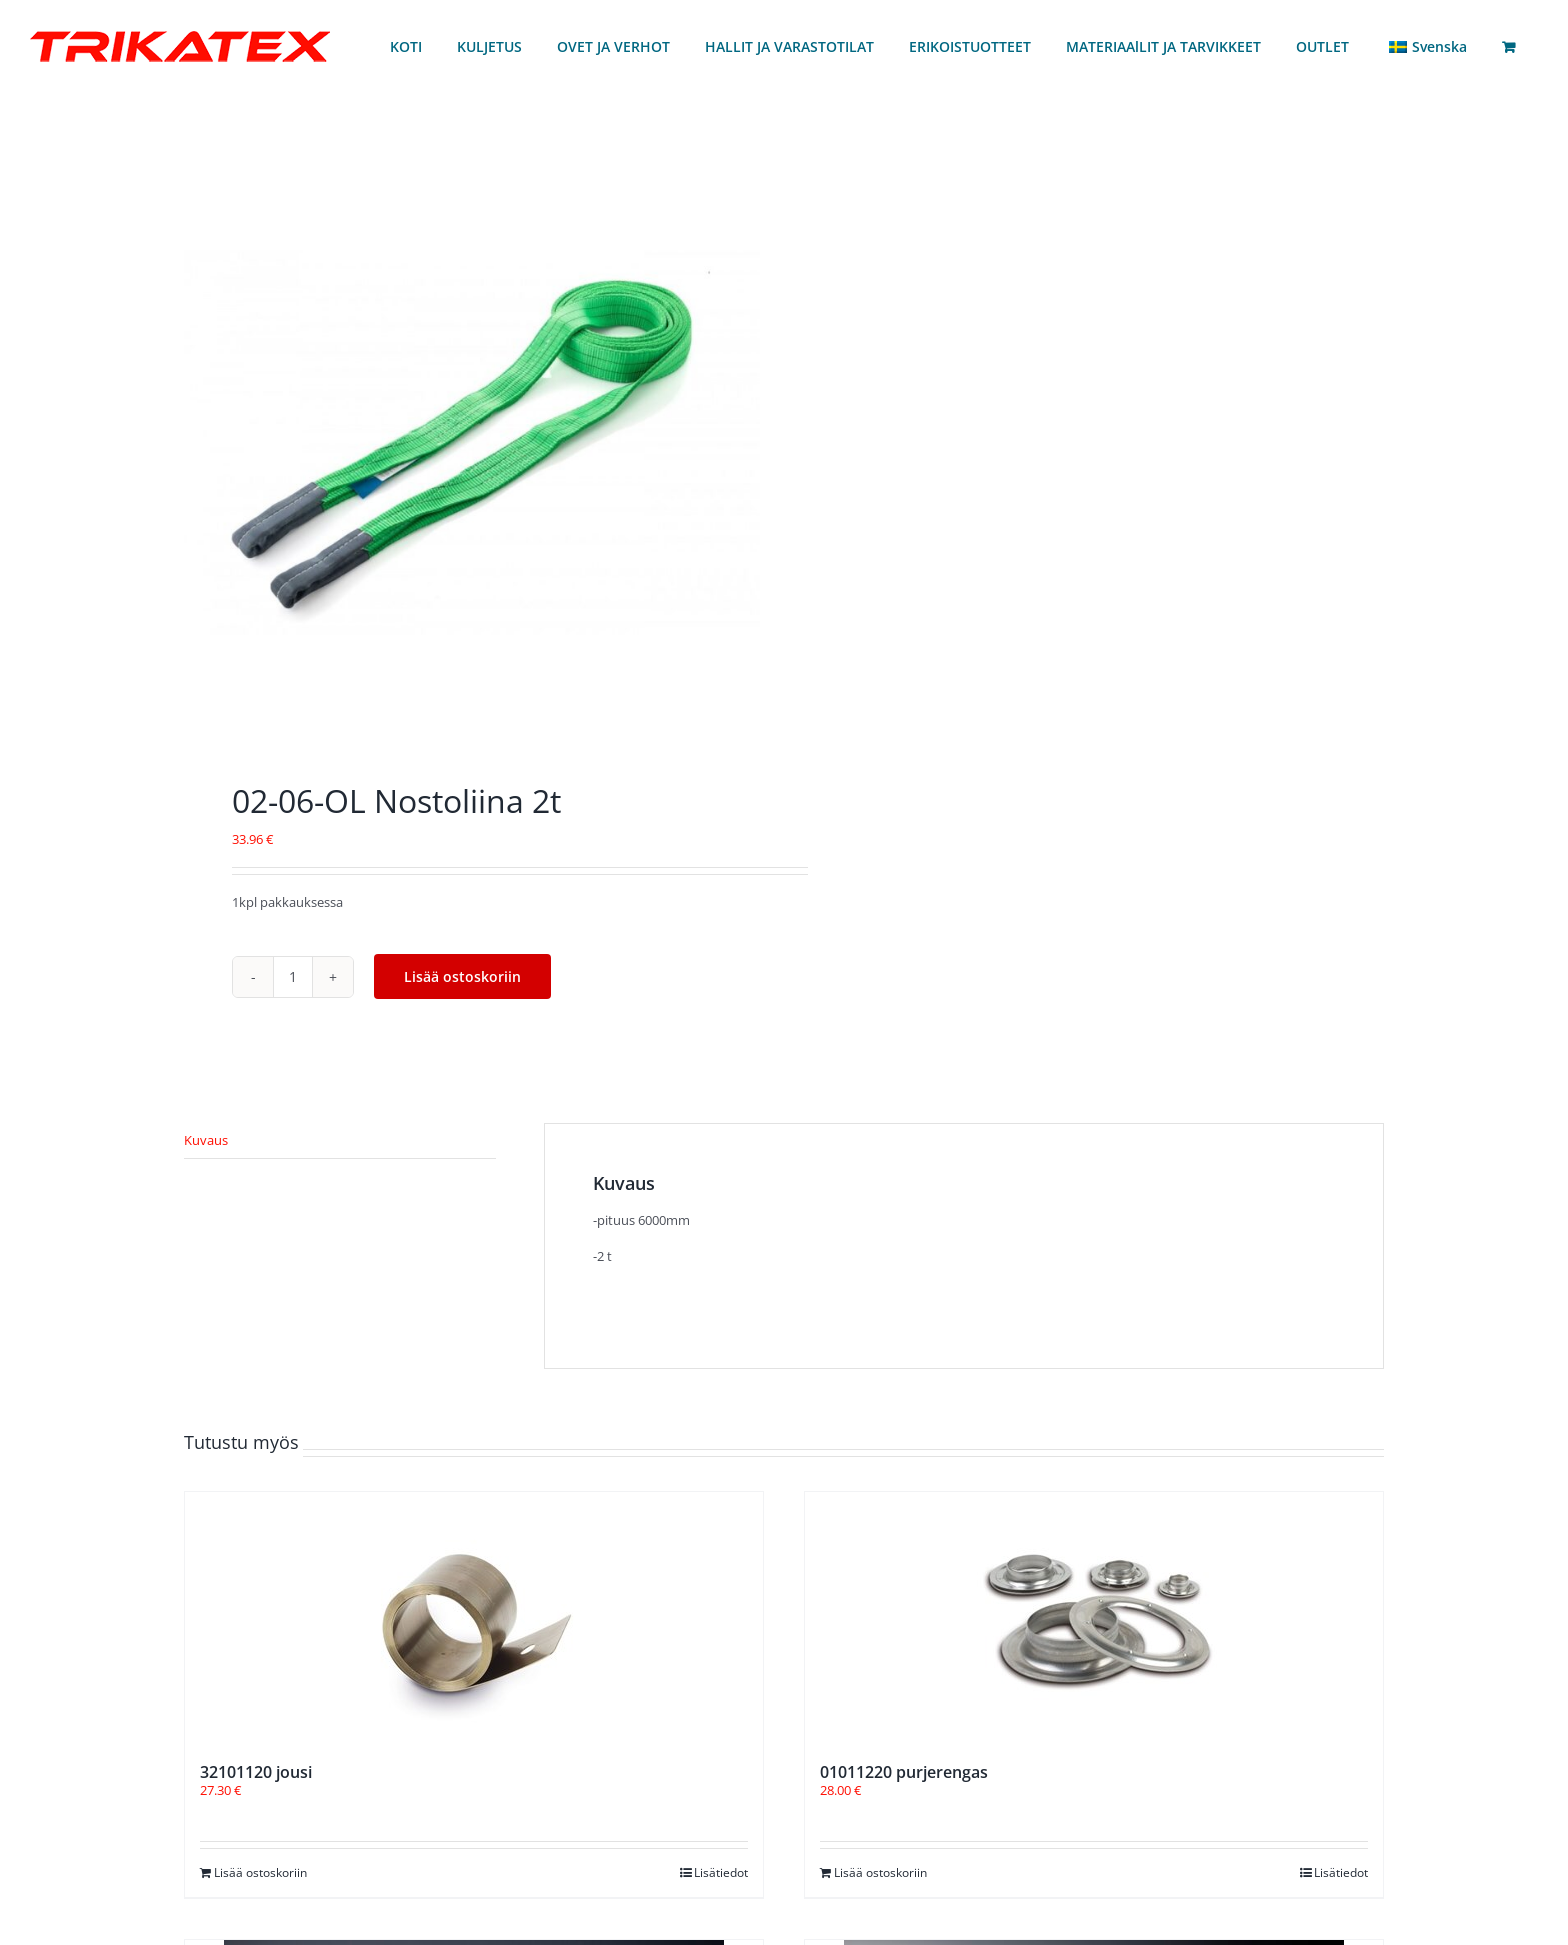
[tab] (340, 1141)
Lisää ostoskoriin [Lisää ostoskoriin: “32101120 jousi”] (260, 1872)
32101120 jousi (256, 1772)
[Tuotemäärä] (293, 977)
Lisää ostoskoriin (462, 976)
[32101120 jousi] (474, 1617)
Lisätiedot (721, 1872)
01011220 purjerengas (904, 1772)
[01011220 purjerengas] (1094, 1617)
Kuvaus (206, 1140)
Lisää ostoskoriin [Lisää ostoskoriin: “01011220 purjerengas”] (880, 1872)
